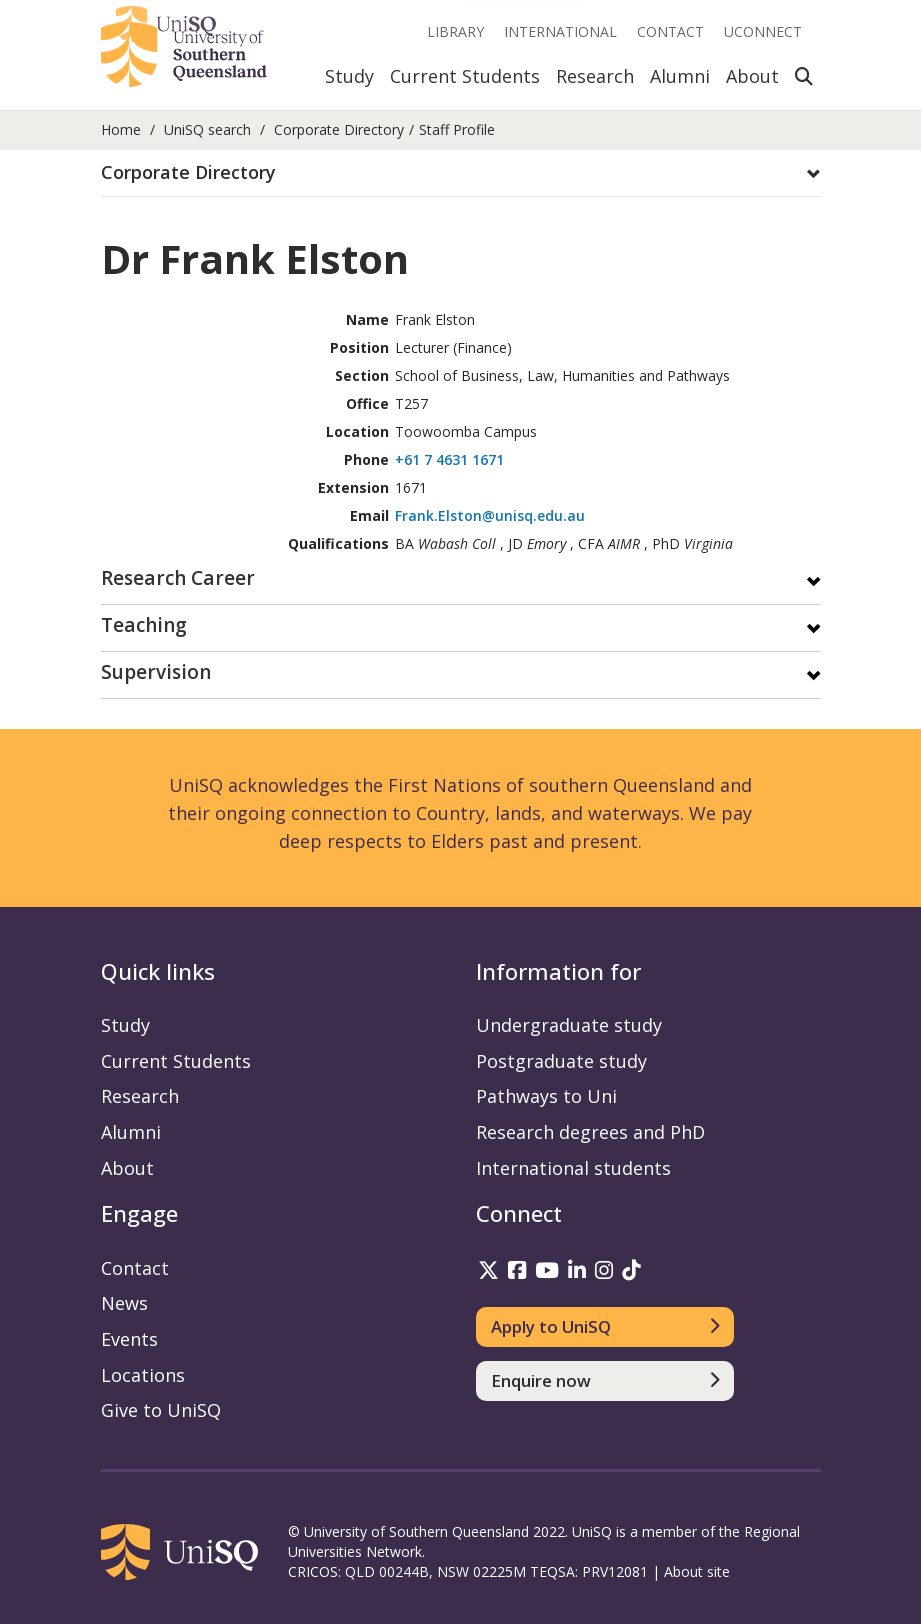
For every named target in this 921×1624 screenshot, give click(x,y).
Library (455, 31)
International (560, 31)
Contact (670, 31)
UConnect (763, 31)
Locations (143, 1375)
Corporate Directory (339, 129)
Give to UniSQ (161, 1410)
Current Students (465, 76)
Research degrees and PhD (590, 1132)
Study (349, 76)
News (124, 1303)
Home (121, 129)
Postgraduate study (561, 1061)
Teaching (144, 626)
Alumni (680, 76)
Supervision (156, 673)
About (752, 76)
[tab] (461, 173)
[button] (461, 173)
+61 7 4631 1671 (449, 459)
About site (697, 1571)
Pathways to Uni (546, 1096)
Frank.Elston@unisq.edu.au (490, 515)
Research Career (178, 579)
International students (573, 1168)
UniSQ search (207, 129)
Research (595, 76)
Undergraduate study (569, 1025)
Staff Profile (457, 129)
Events (129, 1339)
